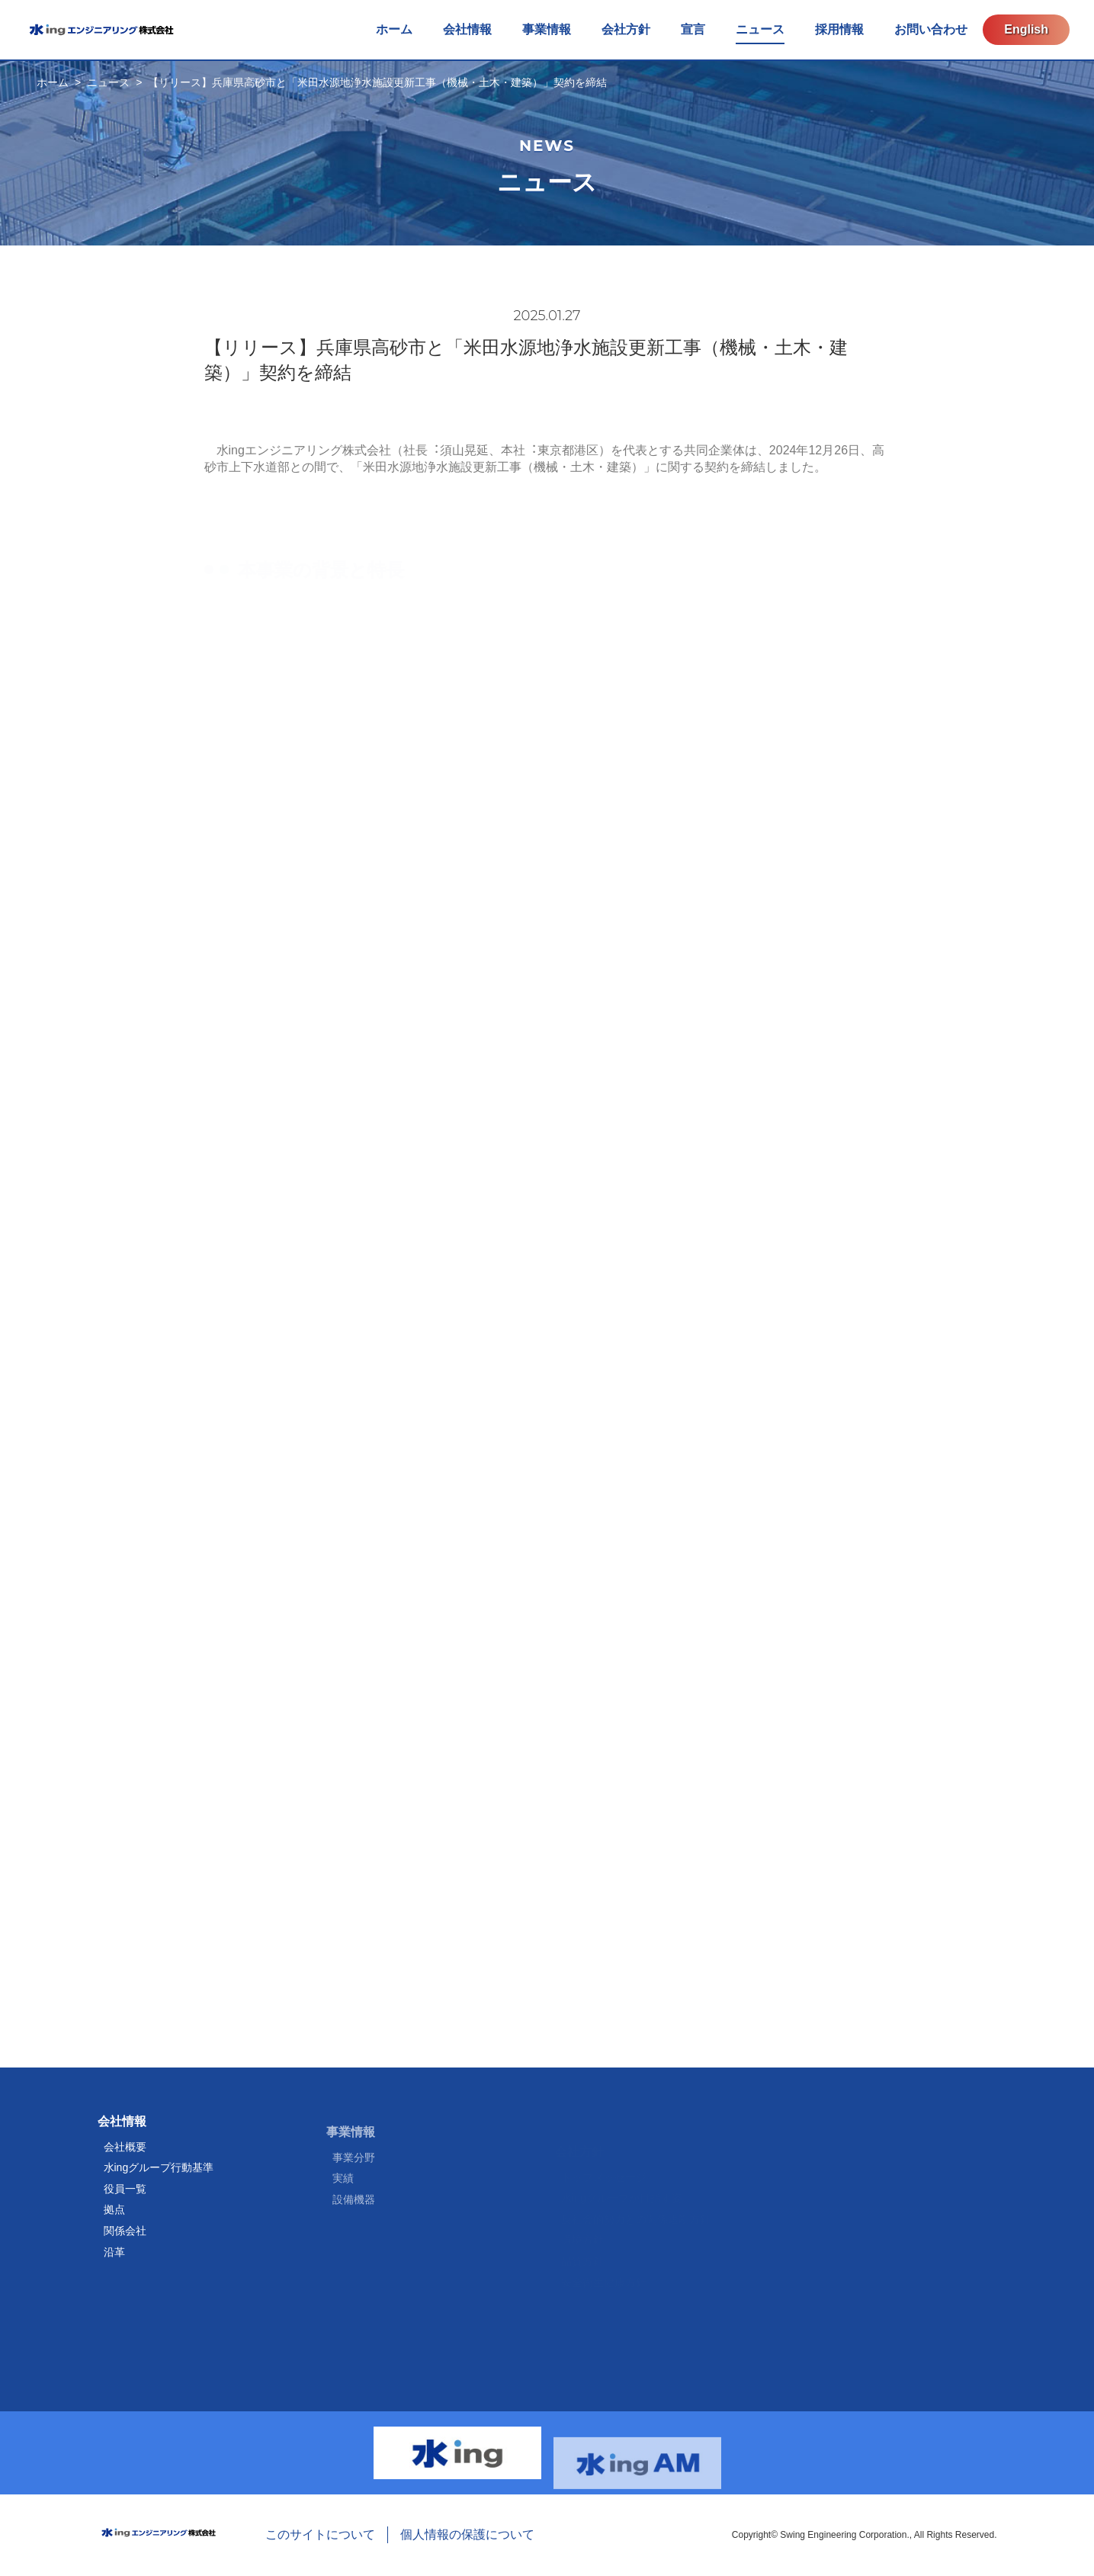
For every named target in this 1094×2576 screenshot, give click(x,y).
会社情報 (122, 2130)
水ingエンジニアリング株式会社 (101, 29)
